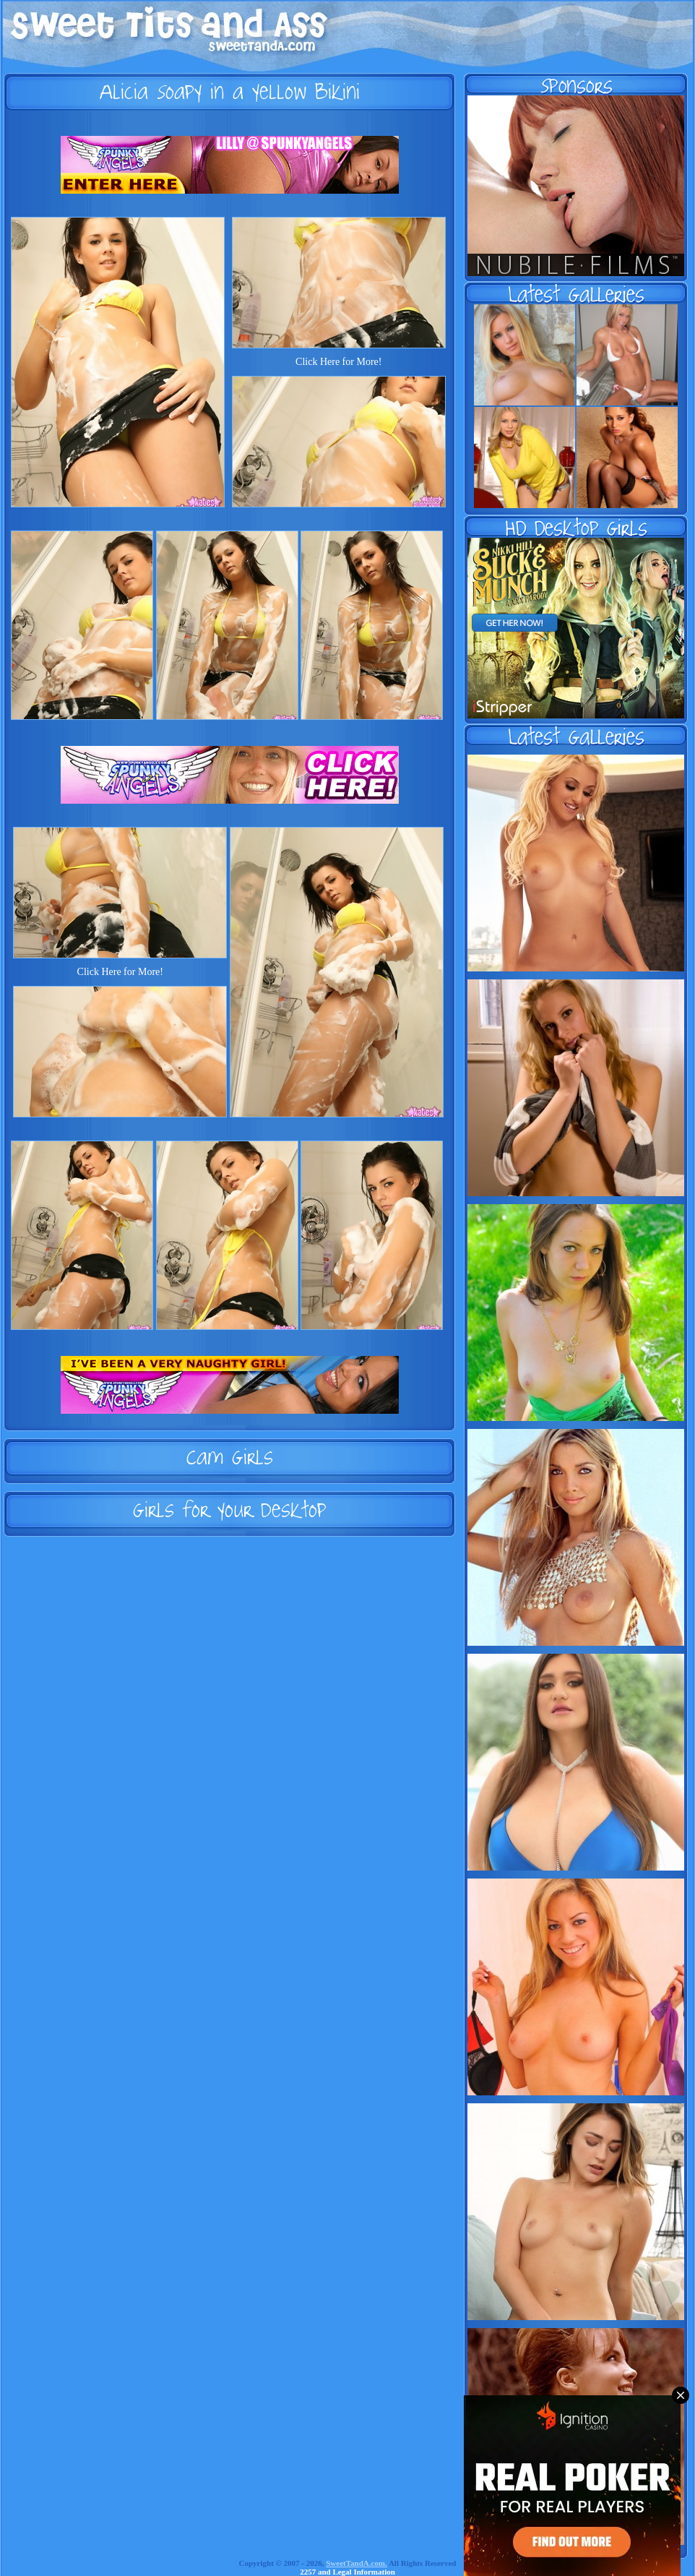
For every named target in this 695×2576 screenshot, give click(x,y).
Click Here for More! (338, 361)
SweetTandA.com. (356, 2563)
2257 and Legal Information (347, 2571)
